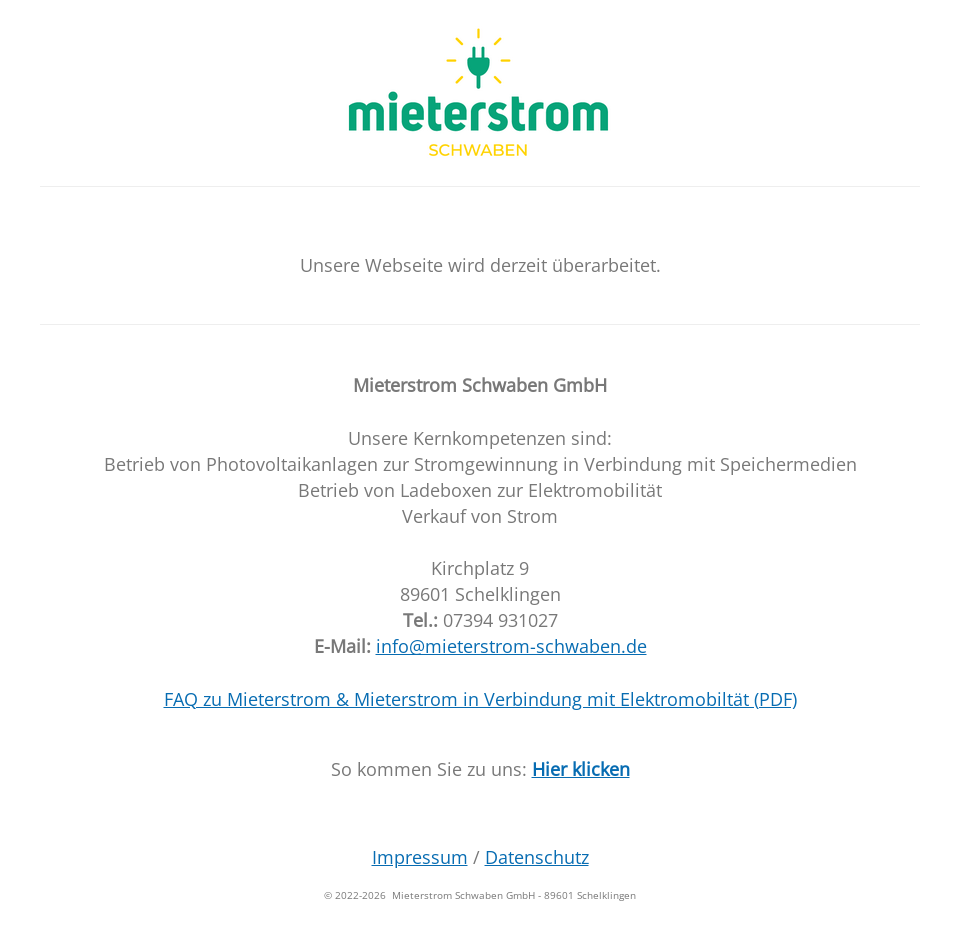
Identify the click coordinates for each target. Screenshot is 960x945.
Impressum (420, 857)
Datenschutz (537, 857)
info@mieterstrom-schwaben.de (511, 646)
